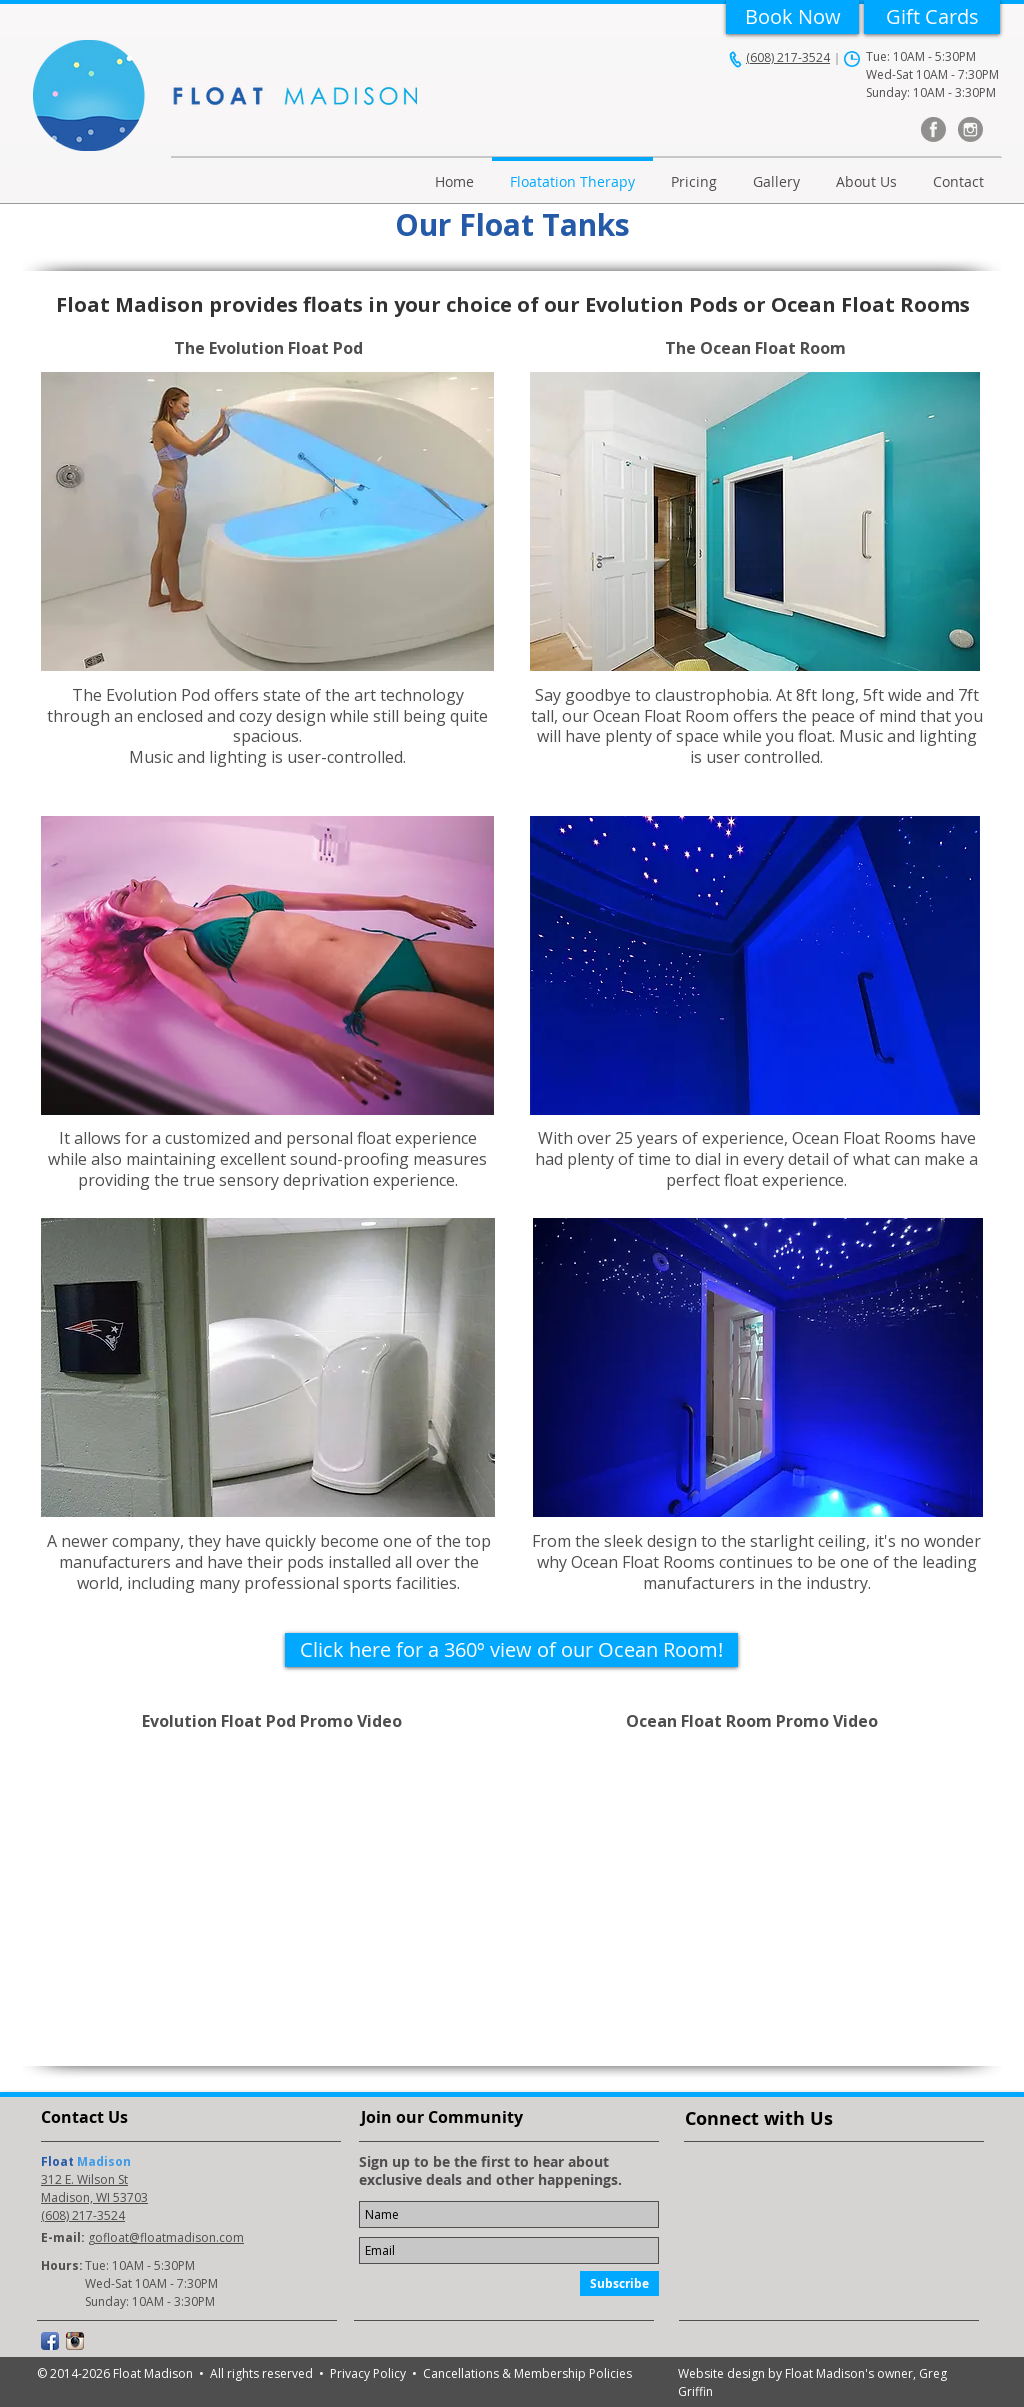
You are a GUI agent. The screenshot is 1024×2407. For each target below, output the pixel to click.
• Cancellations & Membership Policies (522, 2373)
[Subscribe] (619, 2283)
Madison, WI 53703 (94, 2197)
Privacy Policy (371, 2373)
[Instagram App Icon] (75, 2341)
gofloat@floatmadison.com (166, 2237)
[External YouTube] (272, 1884)
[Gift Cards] (932, 17)
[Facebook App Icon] (50, 2341)
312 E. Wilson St (84, 2179)
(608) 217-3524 (788, 57)
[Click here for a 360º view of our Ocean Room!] (511, 1650)
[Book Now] (792, 17)
